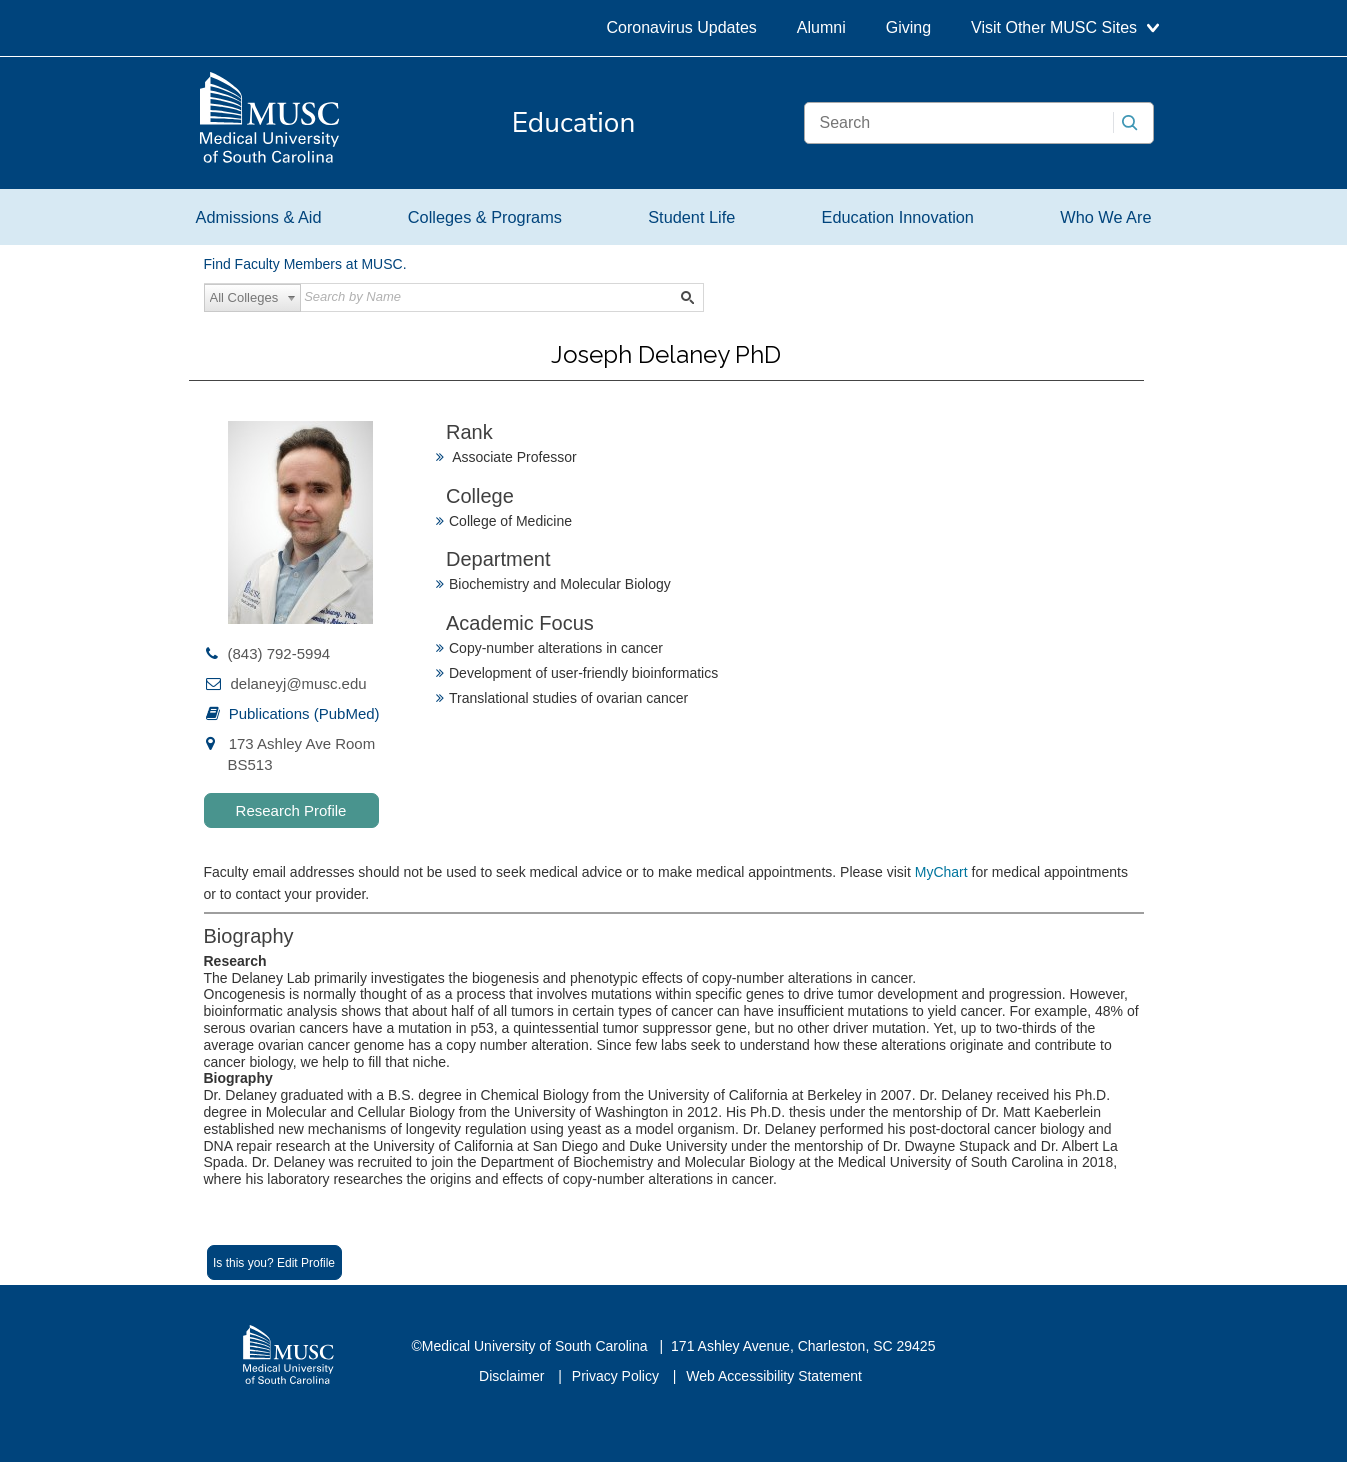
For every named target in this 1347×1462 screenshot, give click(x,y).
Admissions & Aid (259, 217)
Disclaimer (513, 1376)
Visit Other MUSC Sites (1064, 27)
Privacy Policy (617, 1376)
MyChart (943, 872)
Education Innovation (898, 217)
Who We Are (1105, 217)
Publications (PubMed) (304, 713)
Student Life (691, 217)
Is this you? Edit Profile (274, 1263)
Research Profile (291, 810)
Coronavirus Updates (682, 27)
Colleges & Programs (485, 217)
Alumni (821, 27)
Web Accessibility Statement (774, 1376)
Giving (908, 27)
